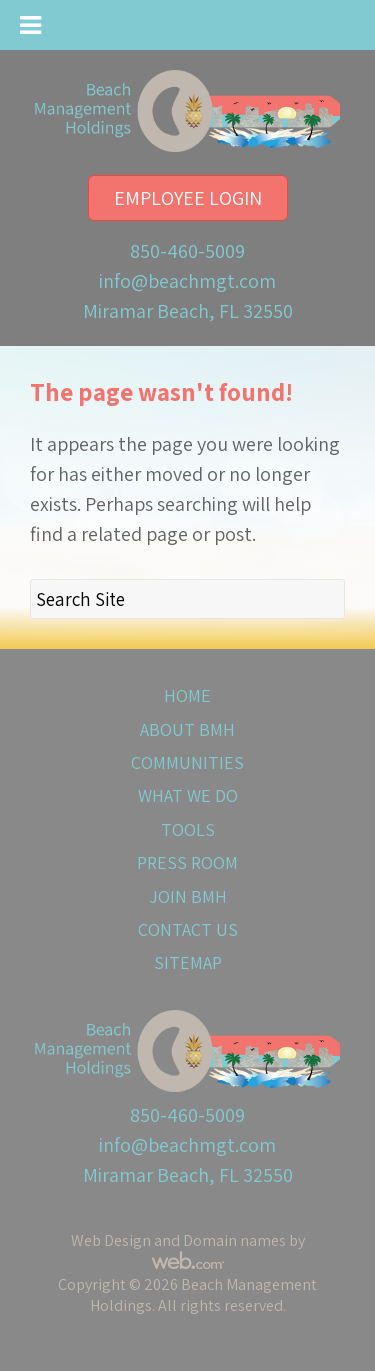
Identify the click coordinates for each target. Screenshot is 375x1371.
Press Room (187, 862)
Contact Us (188, 929)
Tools (188, 829)
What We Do (188, 795)
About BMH (187, 729)
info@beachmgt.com (187, 281)
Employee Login (188, 198)
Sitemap (188, 962)
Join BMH (188, 896)
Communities (187, 762)
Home (187, 695)
